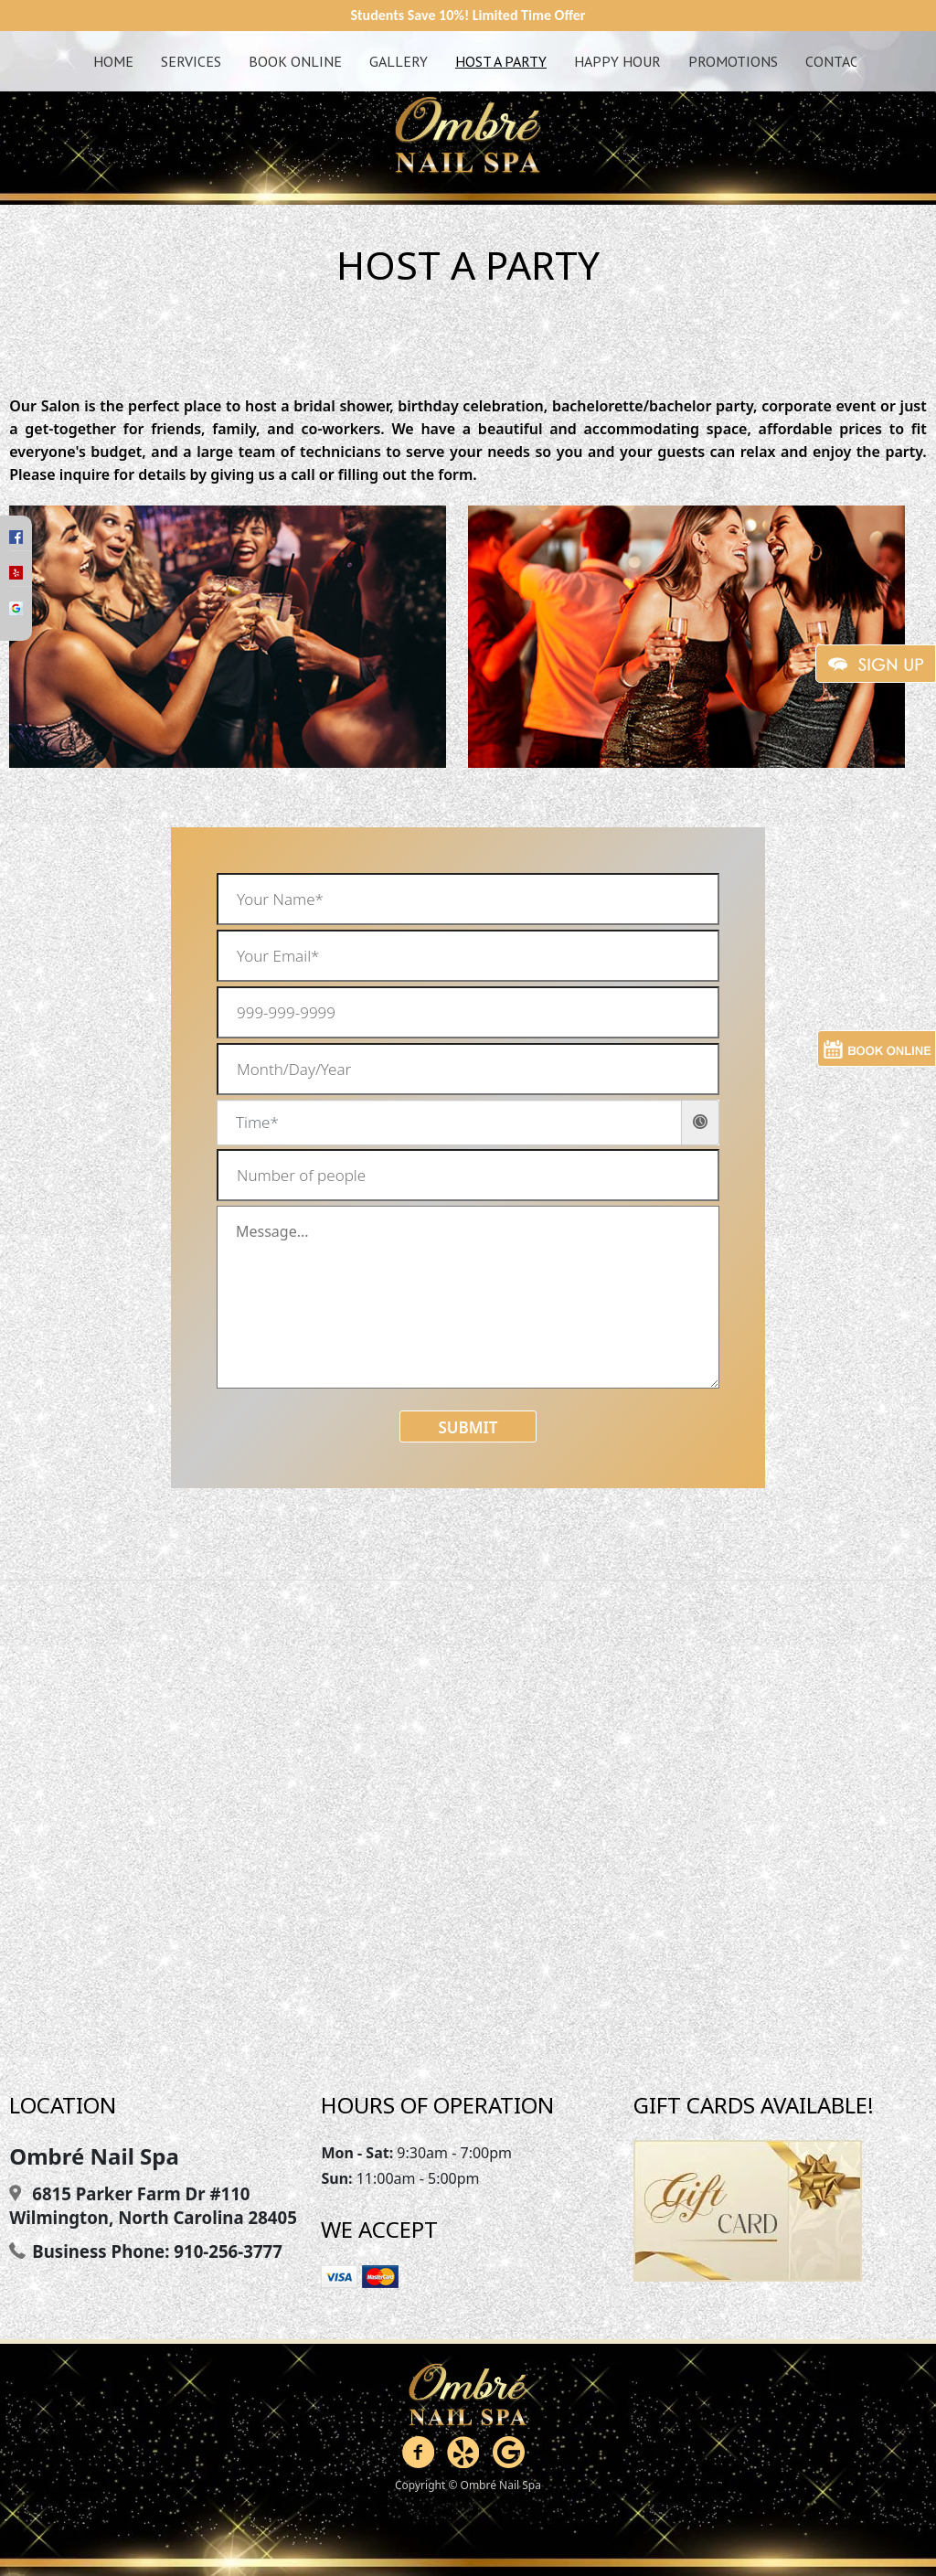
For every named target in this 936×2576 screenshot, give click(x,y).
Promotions (733, 61)
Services (191, 61)
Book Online (295, 61)
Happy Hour (617, 61)
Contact (836, 61)
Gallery (398, 61)
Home (113, 61)
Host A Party (501, 61)
